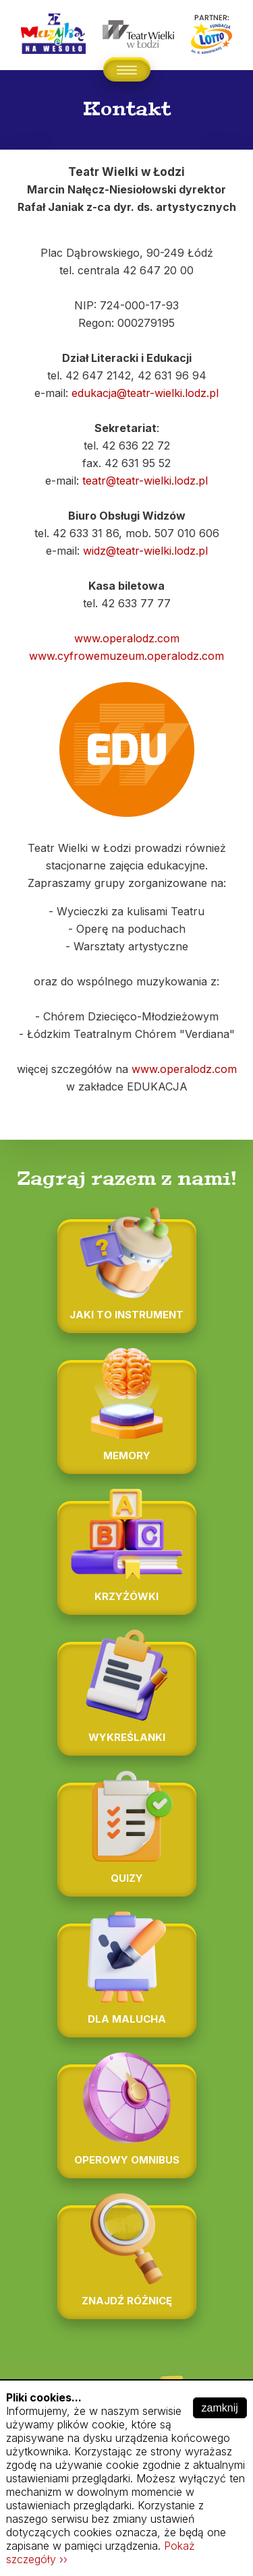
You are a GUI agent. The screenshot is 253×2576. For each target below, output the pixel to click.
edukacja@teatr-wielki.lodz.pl (145, 393)
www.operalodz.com (126, 638)
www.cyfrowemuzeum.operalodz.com (126, 656)
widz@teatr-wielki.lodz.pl (145, 550)
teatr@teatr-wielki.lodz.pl (145, 480)
